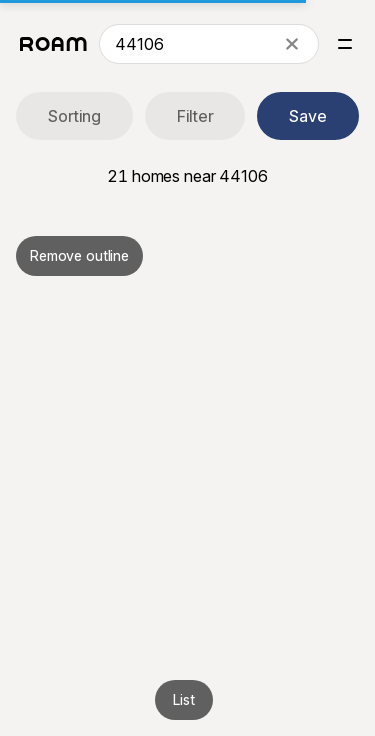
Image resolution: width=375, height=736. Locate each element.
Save (308, 116)
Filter (195, 116)
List (183, 699)
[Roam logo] (53, 44)
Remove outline (79, 255)
